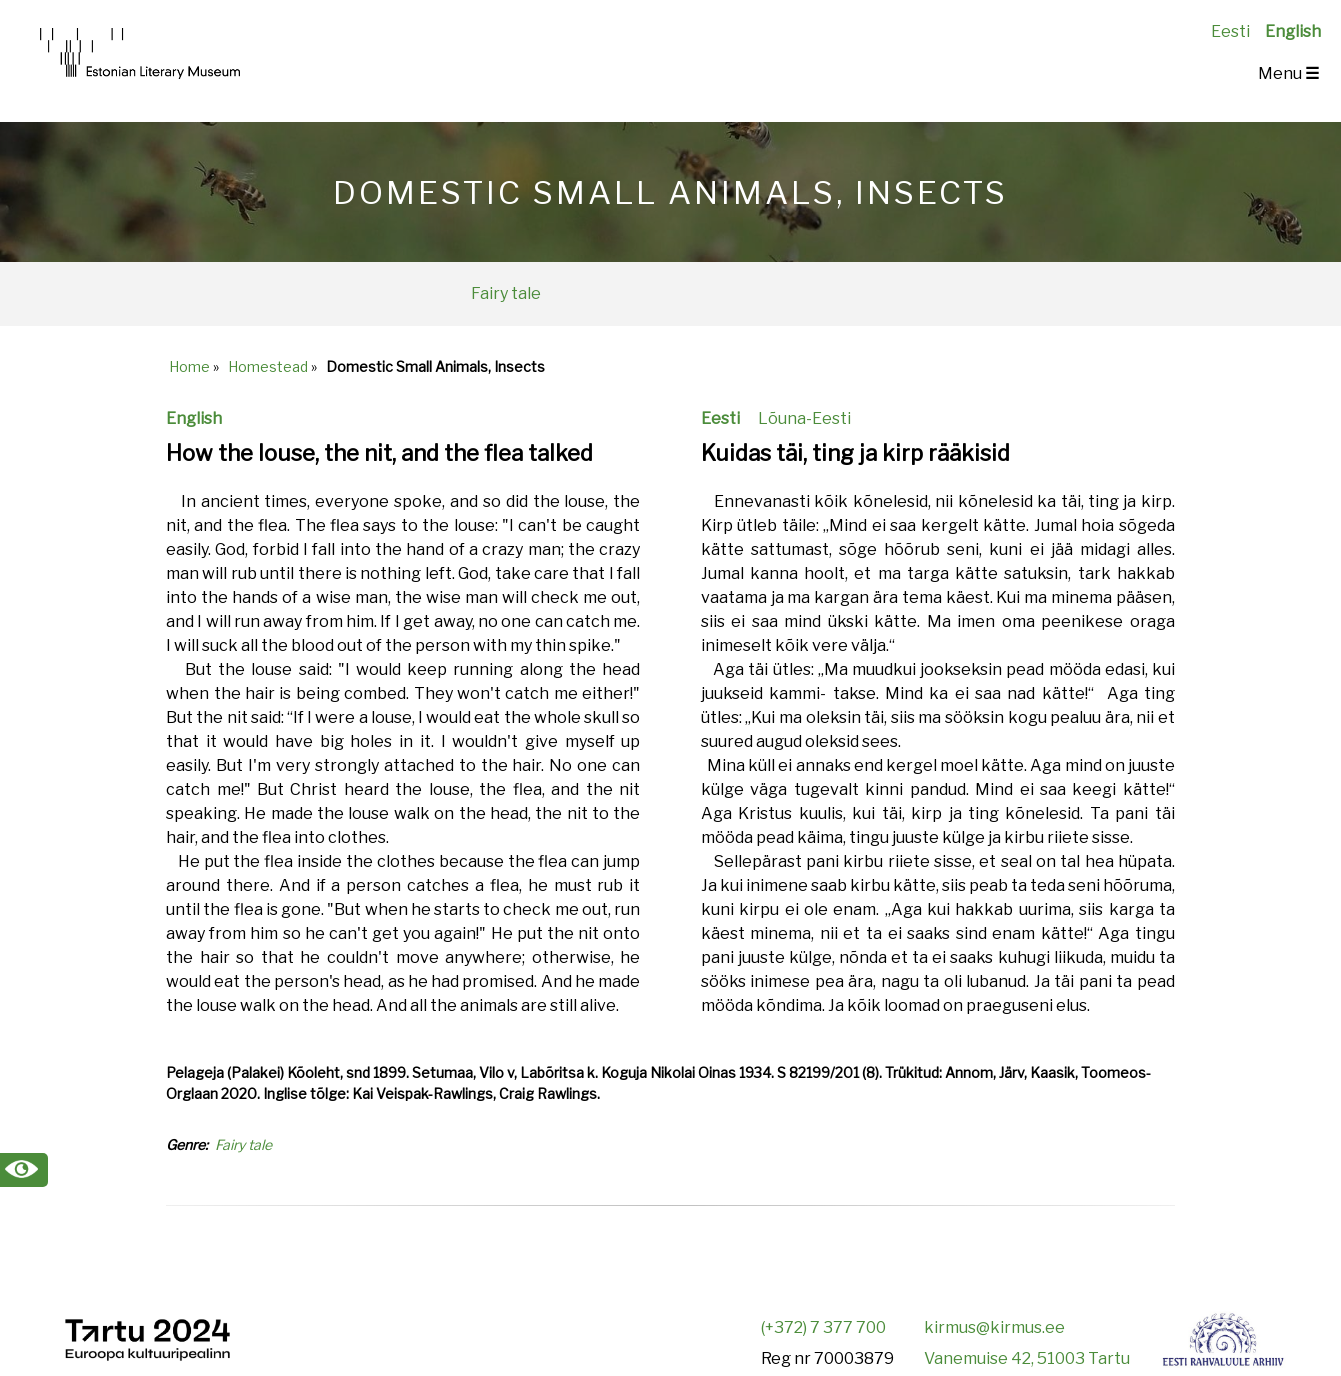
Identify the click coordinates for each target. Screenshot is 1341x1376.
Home (189, 366)
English (1293, 31)
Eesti (1230, 31)
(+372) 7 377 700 (823, 1327)
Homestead (268, 366)
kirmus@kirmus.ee (994, 1327)
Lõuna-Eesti (804, 418)
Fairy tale (506, 293)
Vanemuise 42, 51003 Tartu (1027, 1358)
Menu (1288, 73)
